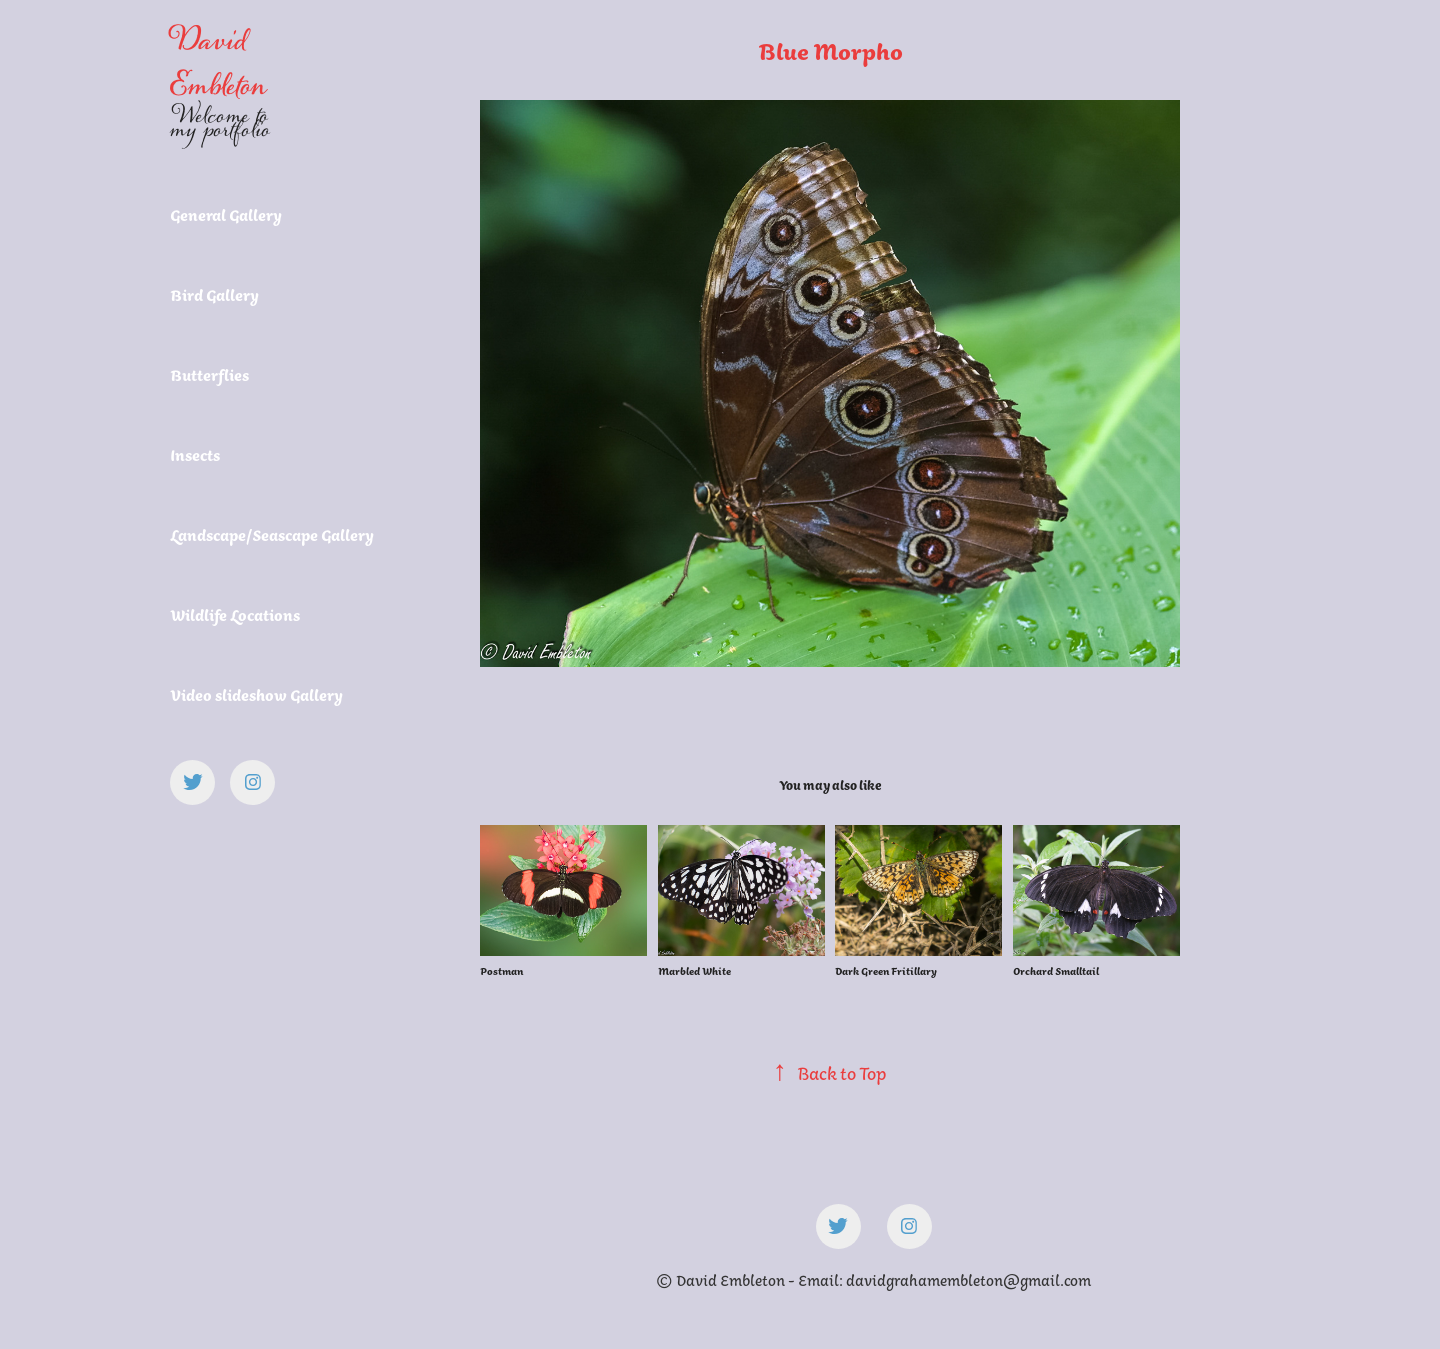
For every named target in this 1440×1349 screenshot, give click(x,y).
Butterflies (209, 375)
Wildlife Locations (235, 615)
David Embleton (218, 63)
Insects (195, 455)
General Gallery (226, 215)
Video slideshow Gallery (256, 695)
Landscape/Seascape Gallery (272, 535)
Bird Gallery (214, 295)
